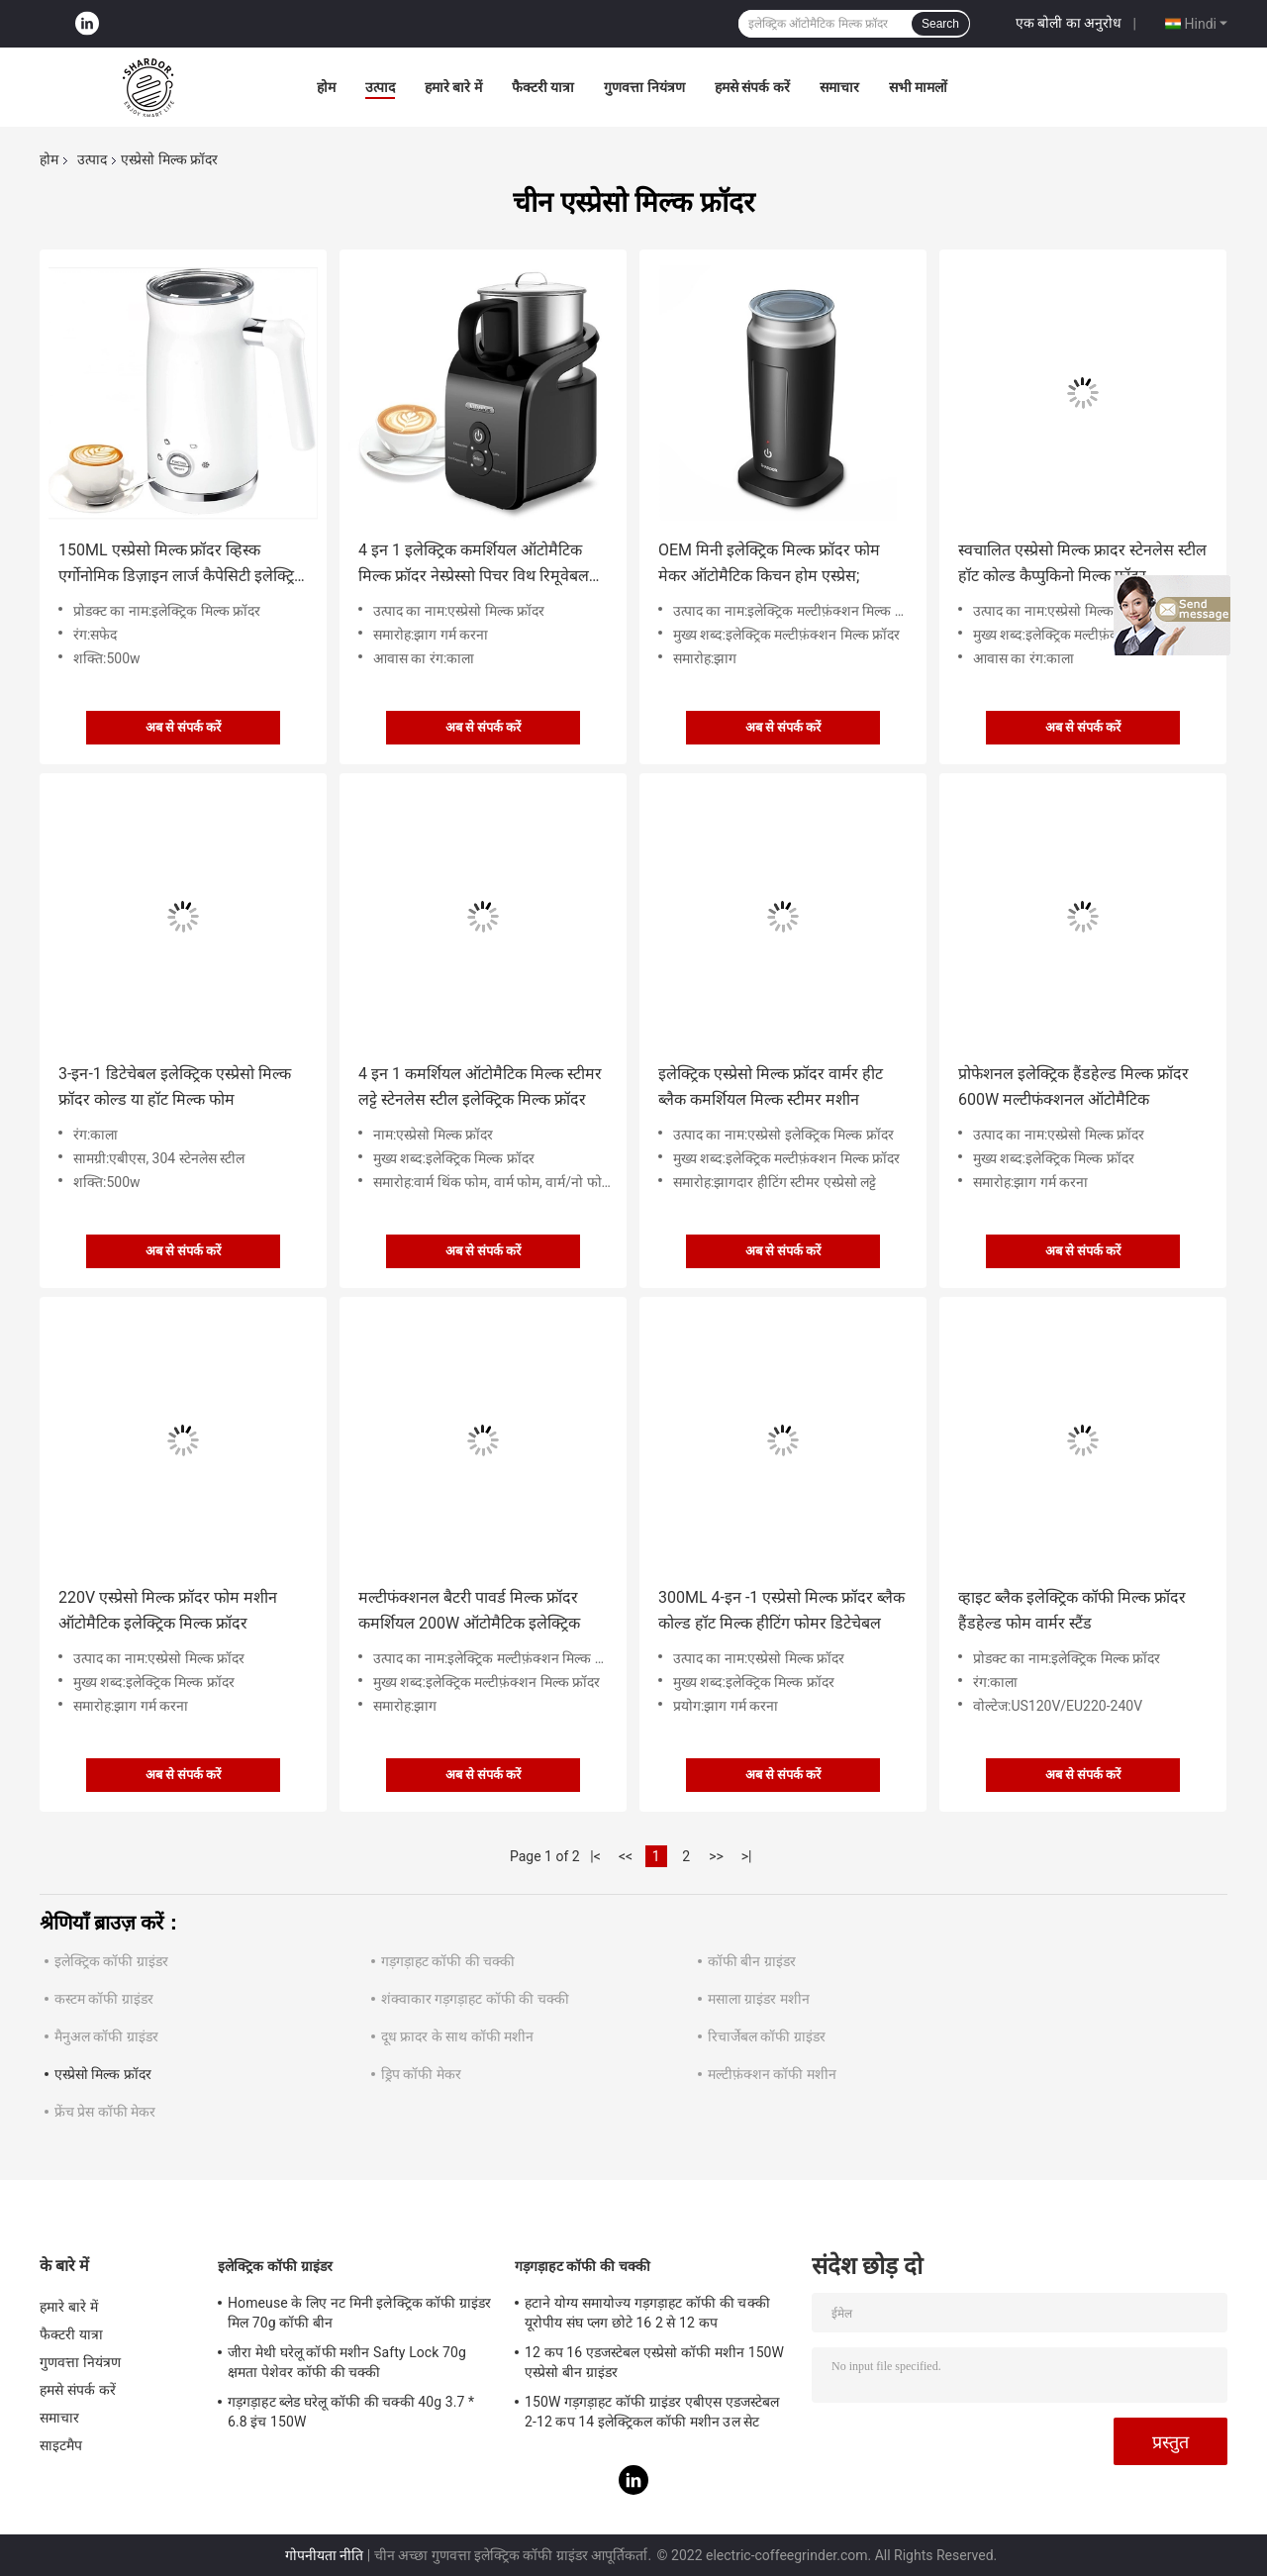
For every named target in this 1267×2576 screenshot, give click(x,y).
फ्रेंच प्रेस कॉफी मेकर (104, 2112)
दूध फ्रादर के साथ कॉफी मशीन (457, 2036)
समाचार (839, 87)
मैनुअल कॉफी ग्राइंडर (106, 2036)
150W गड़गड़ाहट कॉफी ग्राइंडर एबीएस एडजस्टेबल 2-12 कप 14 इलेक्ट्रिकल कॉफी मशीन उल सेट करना (652, 2414)
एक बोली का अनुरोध (1068, 23)
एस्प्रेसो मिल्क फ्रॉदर (102, 2074)
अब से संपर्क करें (184, 727)
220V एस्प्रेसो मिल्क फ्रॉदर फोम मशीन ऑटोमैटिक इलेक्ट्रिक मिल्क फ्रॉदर (167, 1610)
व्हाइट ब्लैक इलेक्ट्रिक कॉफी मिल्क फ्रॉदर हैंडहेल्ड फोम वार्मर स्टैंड (1072, 1610)
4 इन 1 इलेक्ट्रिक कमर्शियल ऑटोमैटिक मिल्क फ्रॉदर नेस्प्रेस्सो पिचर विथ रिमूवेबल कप (473, 565)
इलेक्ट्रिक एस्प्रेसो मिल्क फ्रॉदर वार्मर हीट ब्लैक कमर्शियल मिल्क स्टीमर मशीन (770, 1086)
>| (746, 1856)
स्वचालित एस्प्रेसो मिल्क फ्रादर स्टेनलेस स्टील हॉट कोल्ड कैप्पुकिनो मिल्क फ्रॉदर (1082, 563)
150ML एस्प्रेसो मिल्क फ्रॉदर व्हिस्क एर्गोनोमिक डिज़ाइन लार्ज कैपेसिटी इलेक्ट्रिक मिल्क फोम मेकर (182, 565)
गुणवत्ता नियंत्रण (644, 87)
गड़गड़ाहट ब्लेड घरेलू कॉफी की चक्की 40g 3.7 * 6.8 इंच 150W (351, 2411)
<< (626, 1856)
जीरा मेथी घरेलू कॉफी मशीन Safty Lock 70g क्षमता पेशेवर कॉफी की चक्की (347, 2362)
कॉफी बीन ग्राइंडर (752, 1961)
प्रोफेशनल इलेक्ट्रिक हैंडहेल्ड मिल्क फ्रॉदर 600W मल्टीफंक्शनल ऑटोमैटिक (1073, 1086)
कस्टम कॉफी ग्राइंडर (103, 1999)
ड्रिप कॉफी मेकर (421, 2074)
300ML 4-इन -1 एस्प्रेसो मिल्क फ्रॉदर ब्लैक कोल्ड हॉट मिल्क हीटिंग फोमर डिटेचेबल (781, 1610)
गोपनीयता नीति (324, 2555)
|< (595, 1856)
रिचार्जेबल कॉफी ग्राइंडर (767, 2036)
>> (716, 1856)
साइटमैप (61, 2445)
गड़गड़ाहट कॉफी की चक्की (448, 1961)
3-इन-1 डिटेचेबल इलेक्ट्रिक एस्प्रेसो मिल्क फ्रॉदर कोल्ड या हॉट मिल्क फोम (174, 1086)
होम (326, 87)
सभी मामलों (918, 87)
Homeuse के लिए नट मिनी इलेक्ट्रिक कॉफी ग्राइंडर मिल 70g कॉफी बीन (359, 2312)
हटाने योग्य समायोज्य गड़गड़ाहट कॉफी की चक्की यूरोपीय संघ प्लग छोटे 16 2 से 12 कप (647, 2312)
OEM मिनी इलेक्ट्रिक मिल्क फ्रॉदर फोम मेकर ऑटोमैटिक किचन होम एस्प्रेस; (769, 563)
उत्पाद (380, 87)
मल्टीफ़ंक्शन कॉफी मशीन (772, 2074)
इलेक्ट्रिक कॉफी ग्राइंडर (111, 1961)
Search (940, 24)
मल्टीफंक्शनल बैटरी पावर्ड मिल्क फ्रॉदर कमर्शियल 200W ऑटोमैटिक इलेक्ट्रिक (469, 1610)
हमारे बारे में (453, 87)
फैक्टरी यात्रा (543, 87)
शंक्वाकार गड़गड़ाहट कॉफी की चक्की (475, 1999)
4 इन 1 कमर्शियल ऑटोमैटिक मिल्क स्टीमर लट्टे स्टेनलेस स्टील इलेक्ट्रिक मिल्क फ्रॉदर (480, 1086)
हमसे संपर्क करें (752, 87)
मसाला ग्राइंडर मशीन (759, 1999)
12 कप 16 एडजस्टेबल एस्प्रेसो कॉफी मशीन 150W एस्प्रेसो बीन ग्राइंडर (654, 2362)
